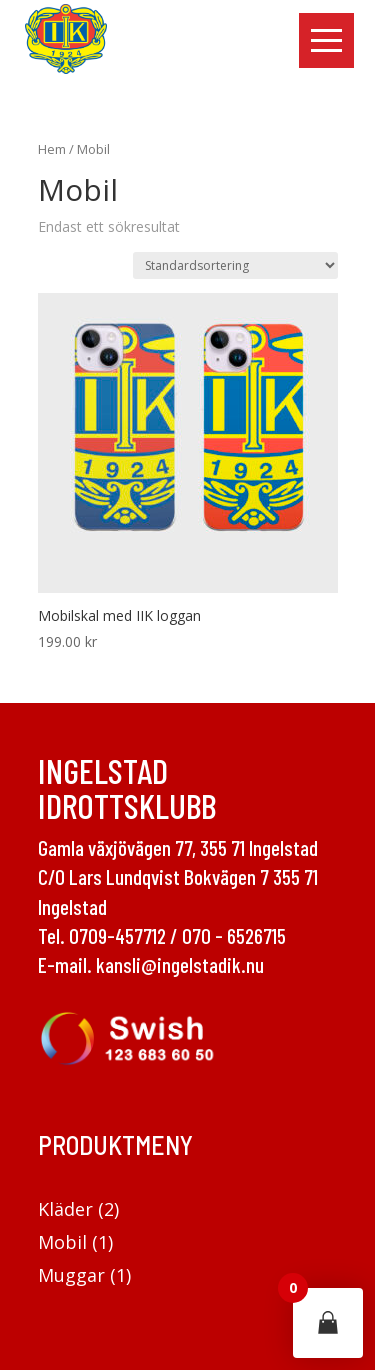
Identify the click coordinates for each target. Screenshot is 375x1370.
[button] (326, 40)
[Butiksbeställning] (235, 265)
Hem (52, 149)
